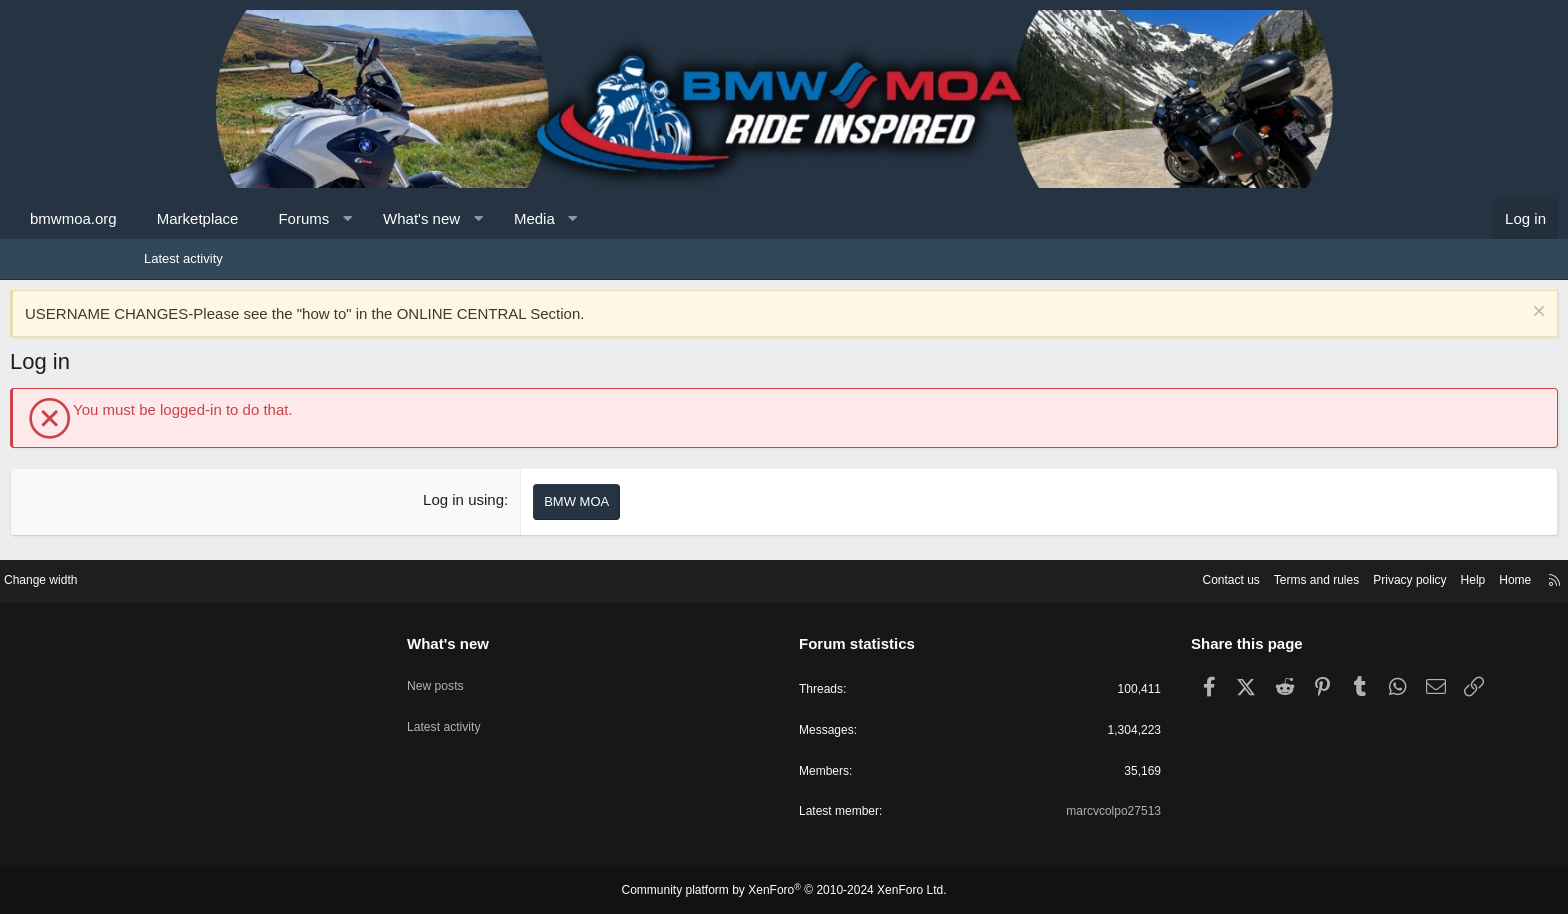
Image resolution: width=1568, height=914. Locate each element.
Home (1364, 576)
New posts (512, 673)
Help (1319, 576)
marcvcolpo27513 (1035, 811)
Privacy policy (1251, 576)
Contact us (1059, 576)
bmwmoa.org (207, 218)
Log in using (509, 499)
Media (668, 218)
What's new (555, 218)
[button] (481, 218)
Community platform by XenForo (784, 891)
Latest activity (183, 258)
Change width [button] (193, 576)
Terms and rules (1151, 576)
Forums (437, 218)
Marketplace (332, 218)
